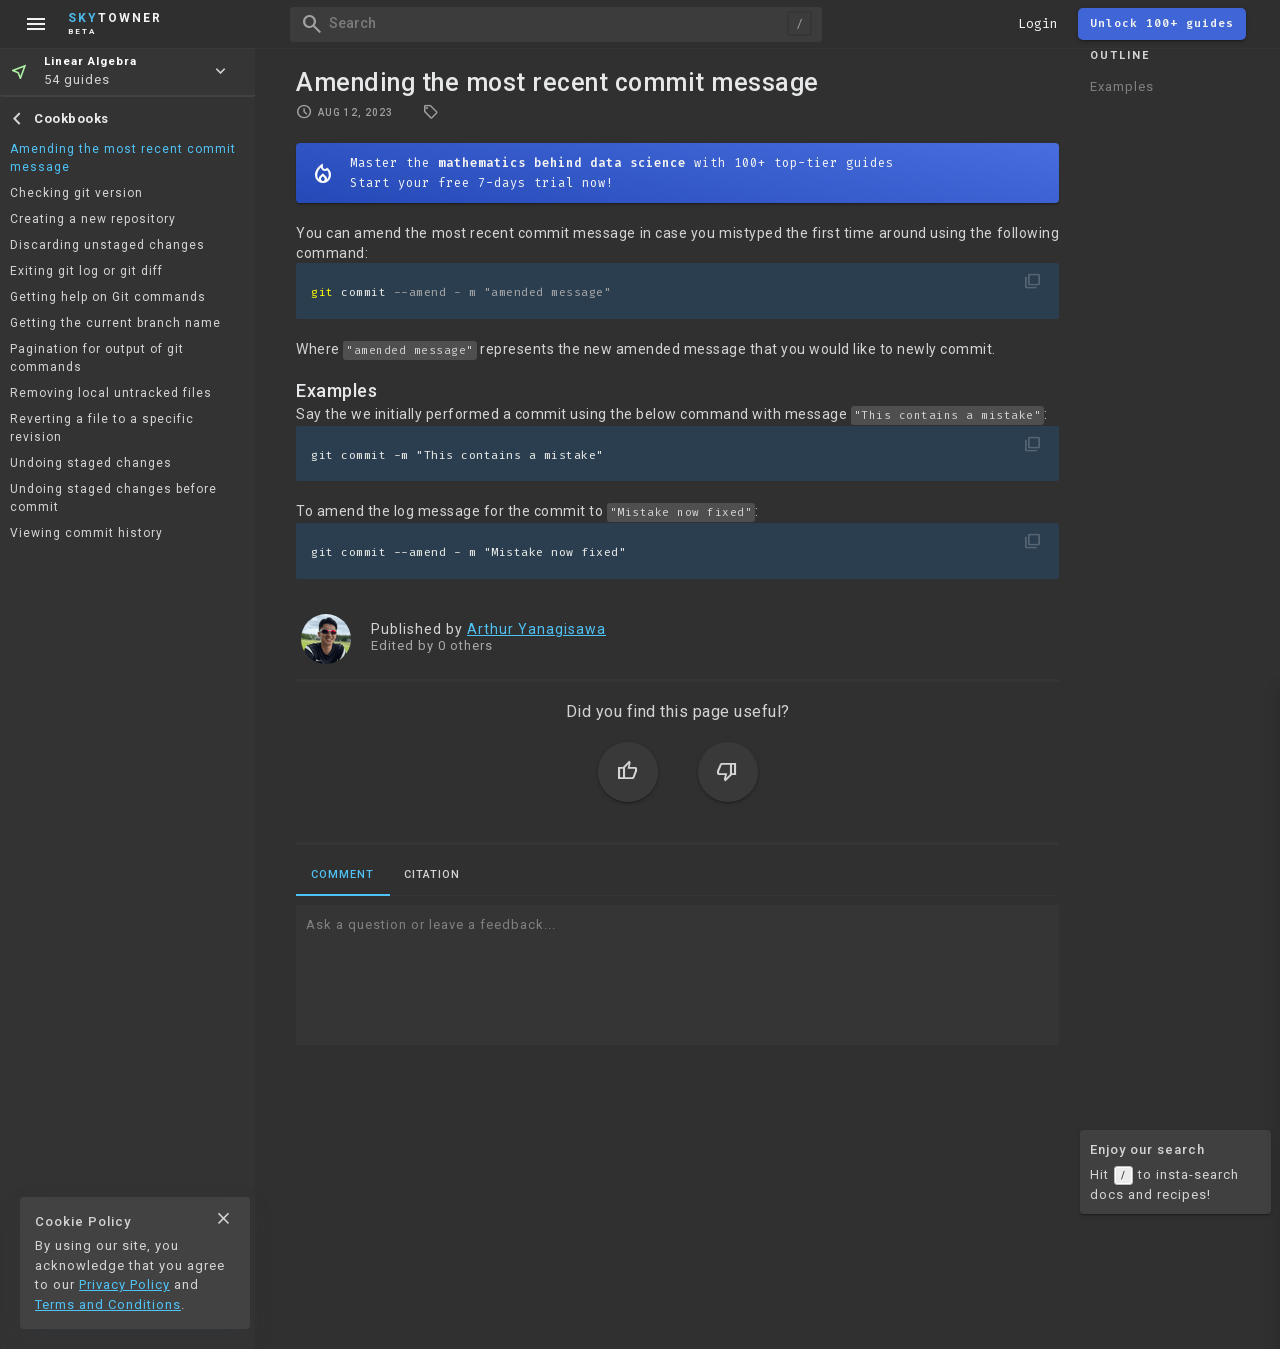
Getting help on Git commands (108, 297)
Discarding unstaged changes (107, 245)
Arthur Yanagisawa (536, 629)
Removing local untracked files (111, 393)
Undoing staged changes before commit (113, 498)
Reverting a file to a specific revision (102, 428)
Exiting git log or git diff (86, 271)
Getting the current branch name (115, 323)
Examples (1122, 86)
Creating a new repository (93, 219)
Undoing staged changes (91, 463)
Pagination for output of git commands (97, 358)
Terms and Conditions (108, 1304)
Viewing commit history (86, 533)
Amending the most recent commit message (123, 158)
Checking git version (76, 193)
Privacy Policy (124, 1284)
